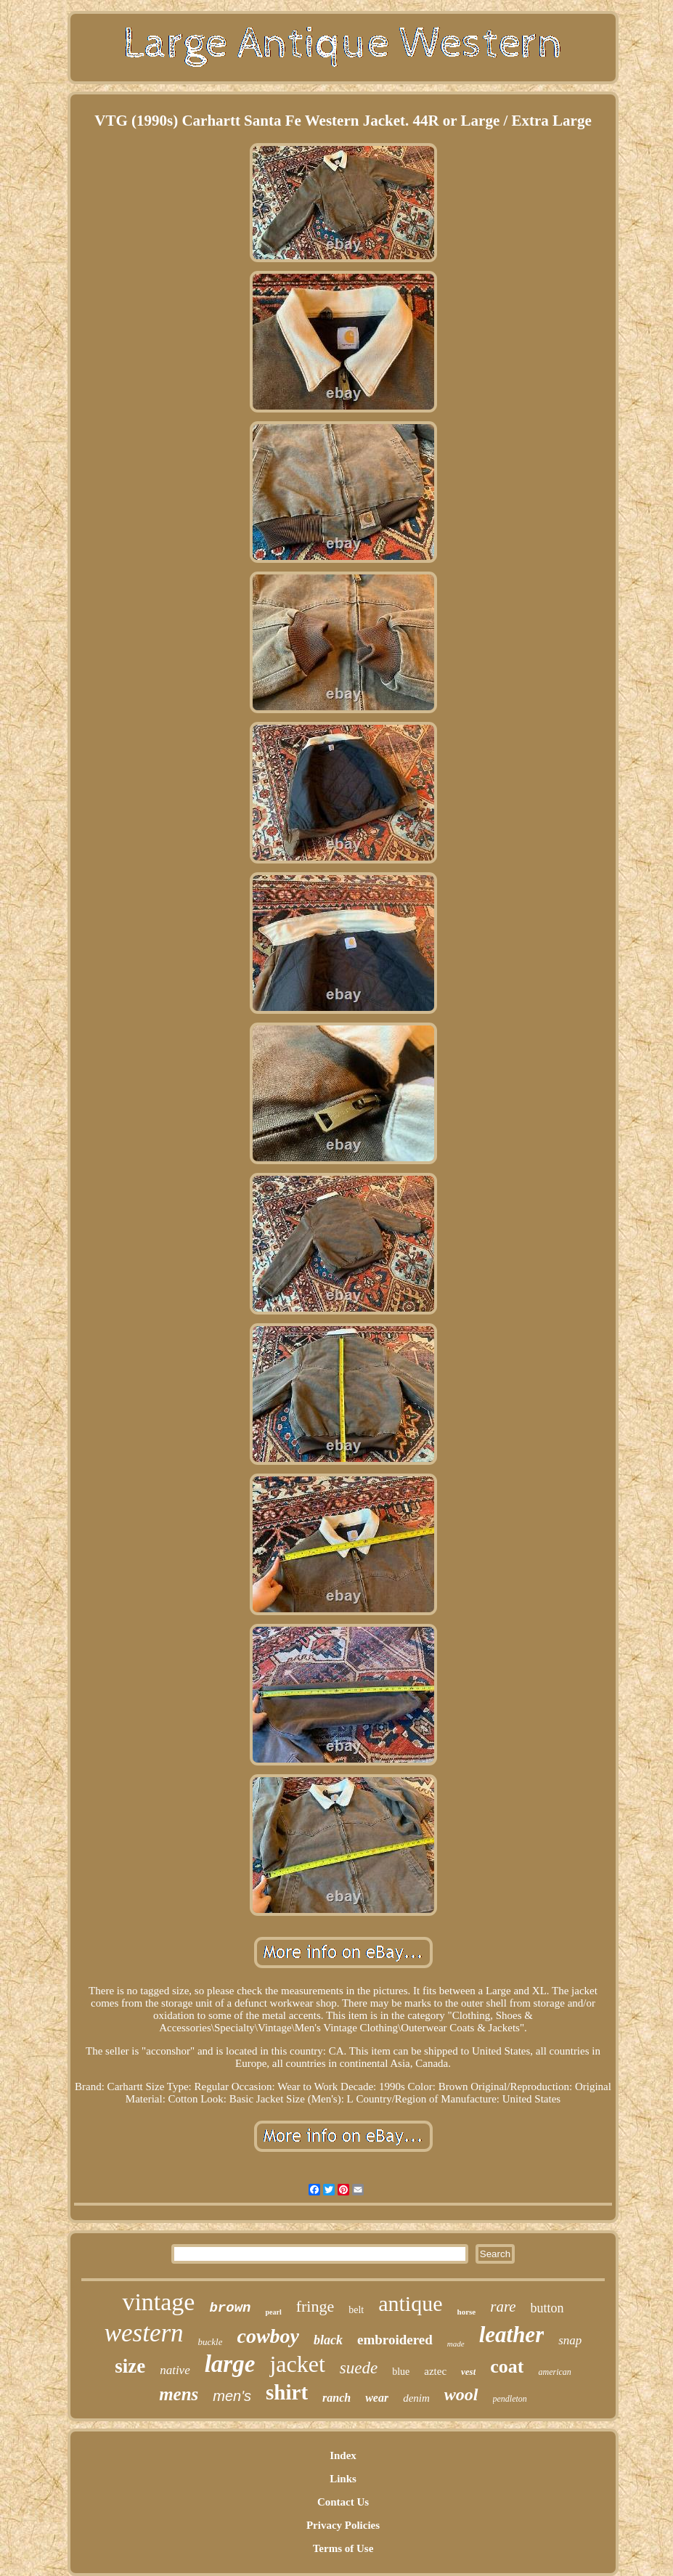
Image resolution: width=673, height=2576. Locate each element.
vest (468, 2371)
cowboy (268, 2336)
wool (461, 2394)
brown (229, 2308)
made (456, 2343)
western (144, 2333)
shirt (287, 2392)
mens (178, 2394)
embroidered (395, 2339)
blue (400, 2371)
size (130, 2366)
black (328, 2340)
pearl (273, 2312)
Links (343, 2478)
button (547, 2308)
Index (343, 2455)
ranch (336, 2398)
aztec (435, 2371)
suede (359, 2368)
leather (511, 2334)
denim (416, 2398)
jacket (297, 2364)
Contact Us (343, 2502)
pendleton (510, 2399)
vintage (158, 2301)
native (175, 2370)
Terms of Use (343, 2548)
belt (356, 2309)
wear (376, 2398)
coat (506, 2366)
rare (502, 2306)
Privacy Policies (343, 2525)
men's (232, 2396)
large (230, 2364)
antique (410, 2303)
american (554, 2372)
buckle (210, 2341)
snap (570, 2340)
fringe (315, 2306)
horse (466, 2311)
